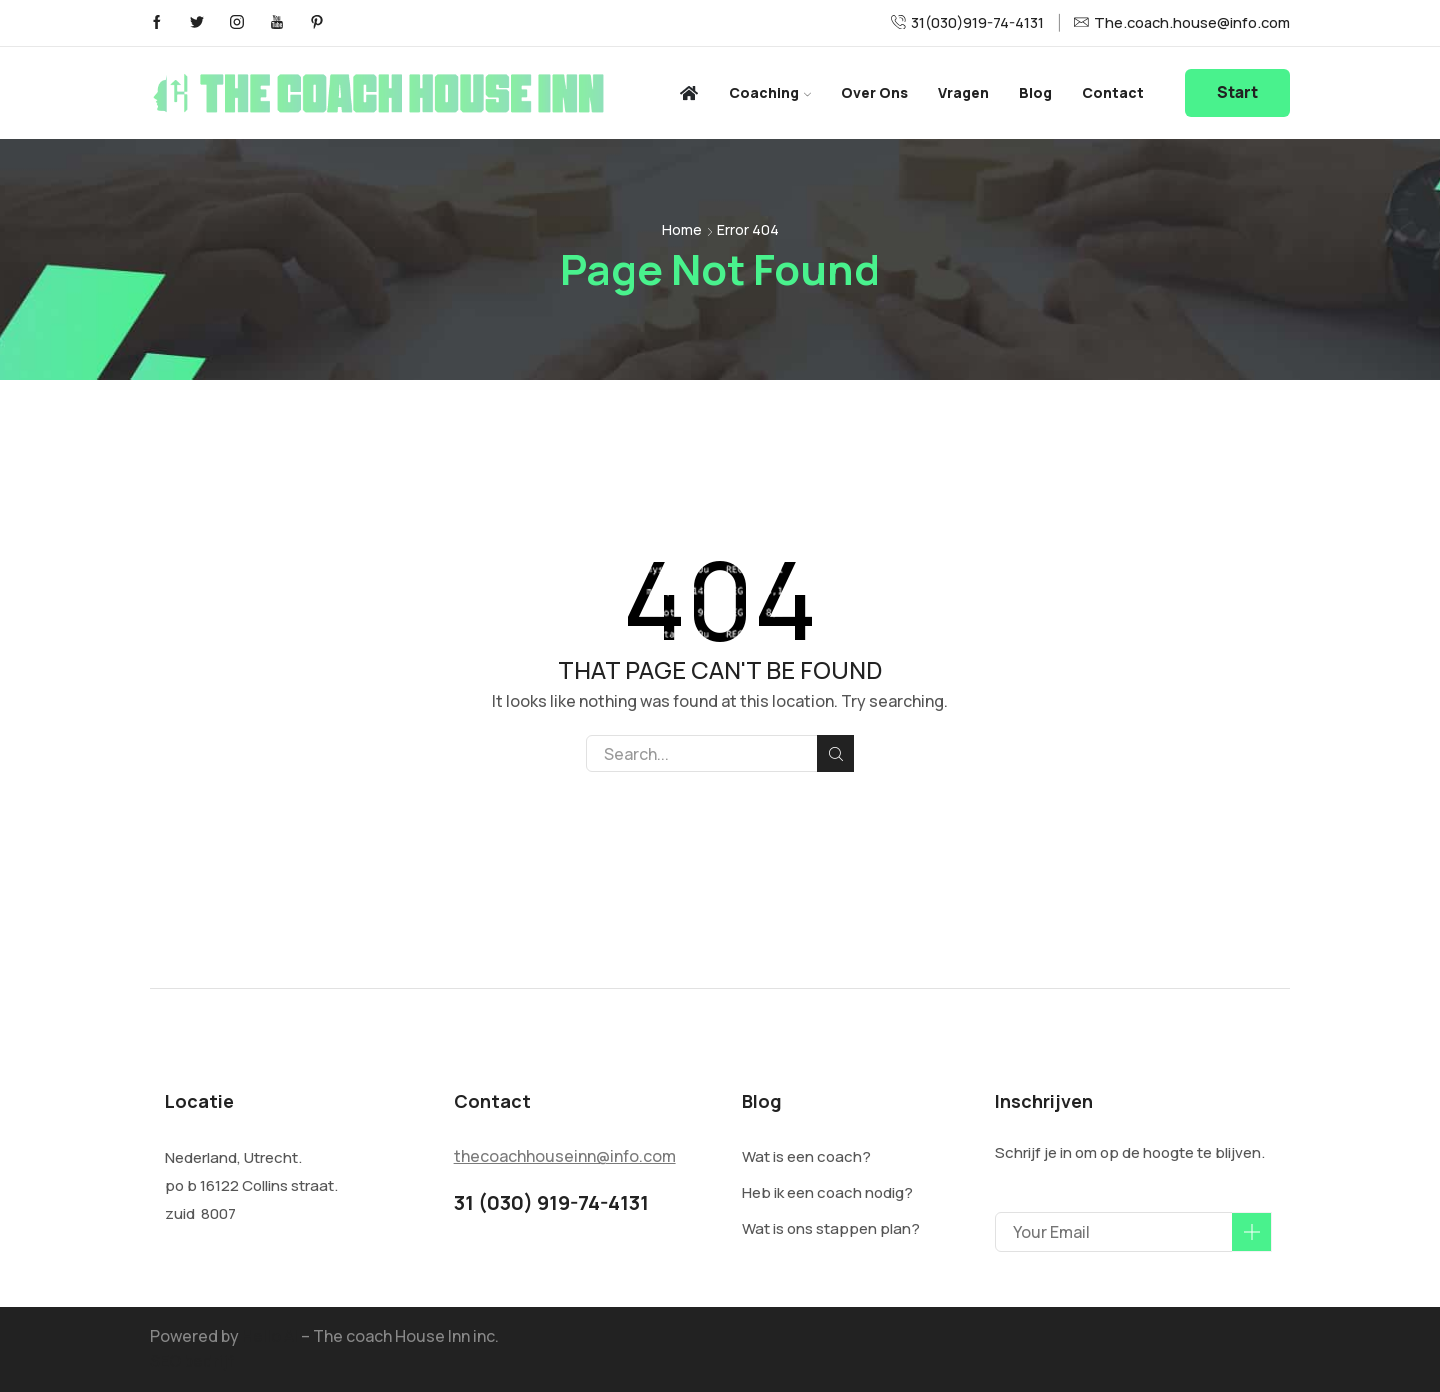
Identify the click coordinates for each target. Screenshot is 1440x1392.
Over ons (874, 92)
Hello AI (270, 1336)
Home (682, 229)
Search (835, 754)
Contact (1113, 92)
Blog (1035, 92)
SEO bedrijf (192, 1361)
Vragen (963, 92)
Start (1237, 92)
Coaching (770, 92)
